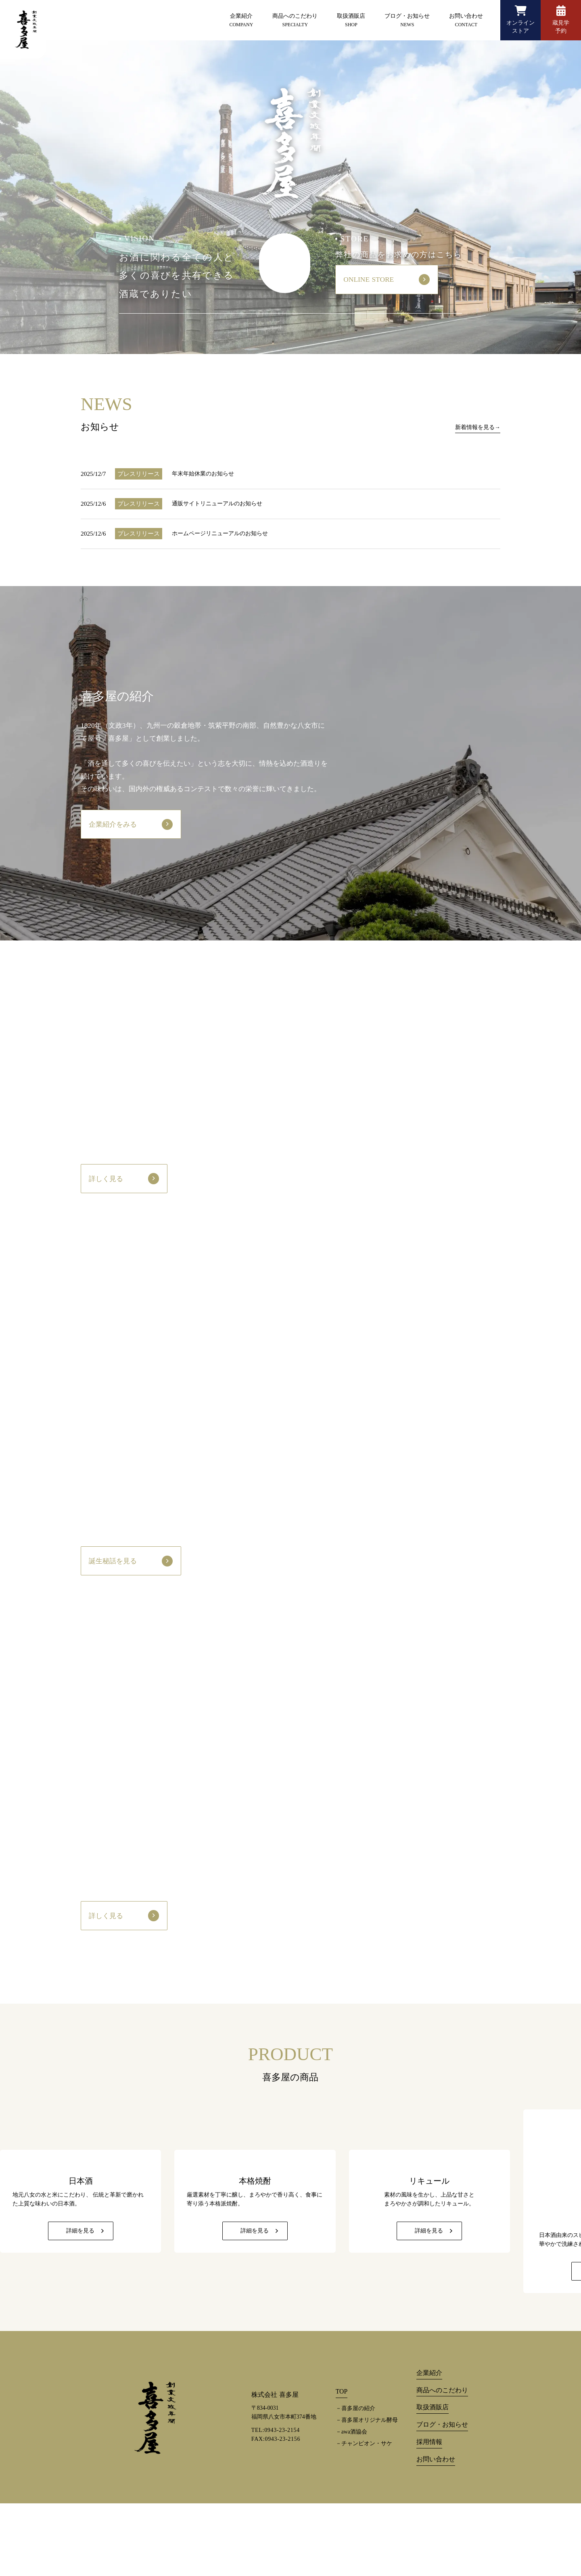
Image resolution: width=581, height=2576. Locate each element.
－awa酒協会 (351, 2501)
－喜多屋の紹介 (354, 2477)
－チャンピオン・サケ (363, 2513)
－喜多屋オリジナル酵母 (366, 2489)
